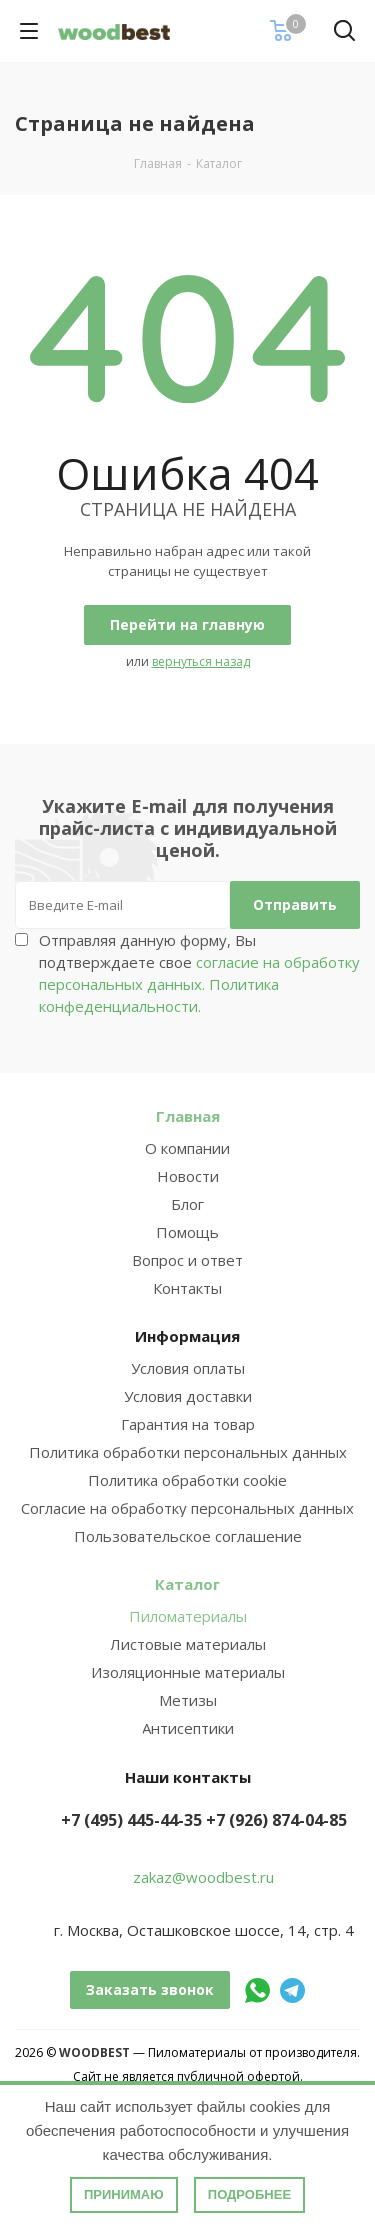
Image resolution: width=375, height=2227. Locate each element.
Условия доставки (188, 1396)
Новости (188, 1176)
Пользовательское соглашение (188, 1536)
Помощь (187, 1232)
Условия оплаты (188, 1368)
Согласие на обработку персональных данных (187, 1508)
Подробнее (249, 2194)
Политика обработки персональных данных (188, 1452)
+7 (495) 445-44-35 (131, 1820)
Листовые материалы (188, 1644)
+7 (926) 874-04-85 (276, 1820)
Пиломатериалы (188, 1616)
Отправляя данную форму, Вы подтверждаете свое (199, 973)
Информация (187, 1336)
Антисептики (188, 1728)
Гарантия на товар (188, 1424)
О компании (187, 1148)
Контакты (187, 1288)
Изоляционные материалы (188, 1672)
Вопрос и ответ (187, 1260)
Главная (188, 1116)
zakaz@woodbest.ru (203, 1877)
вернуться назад (201, 661)
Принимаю (124, 2194)
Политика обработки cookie (187, 1480)
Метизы (188, 1700)
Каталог (187, 1584)
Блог (187, 1204)
